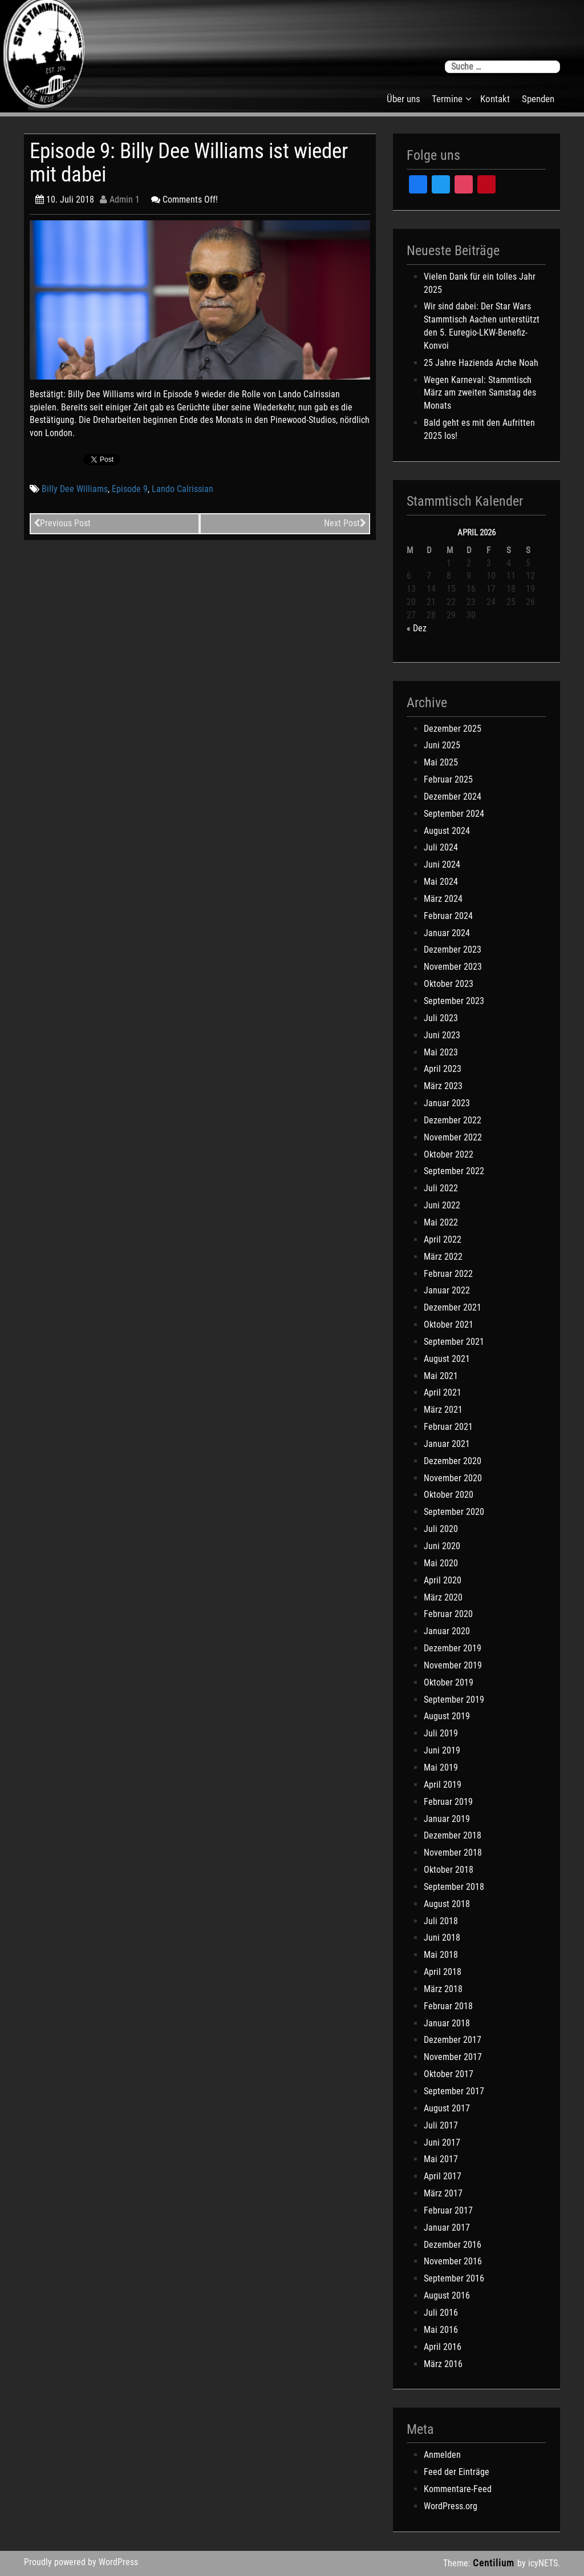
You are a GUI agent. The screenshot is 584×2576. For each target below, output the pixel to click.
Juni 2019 (442, 1750)
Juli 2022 (441, 1188)
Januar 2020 (447, 1631)
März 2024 (443, 898)
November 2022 (453, 1137)
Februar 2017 (448, 2210)
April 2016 (442, 2346)
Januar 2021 (447, 1443)
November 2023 (453, 966)
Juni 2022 (442, 1205)
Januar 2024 (447, 933)
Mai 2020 (441, 1563)
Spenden (538, 98)
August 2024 (447, 830)
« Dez (417, 628)
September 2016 (454, 2278)
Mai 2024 (441, 881)
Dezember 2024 (452, 796)
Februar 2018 (448, 2006)
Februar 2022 (448, 1273)
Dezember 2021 (452, 1307)
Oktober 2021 (448, 1324)
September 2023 (454, 1000)
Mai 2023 (441, 1052)
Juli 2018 (441, 1921)
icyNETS (543, 2563)
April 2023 (442, 1068)
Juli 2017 (441, 2125)
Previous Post (62, 523)
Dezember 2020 (452, 1461)
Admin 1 (120, 199)
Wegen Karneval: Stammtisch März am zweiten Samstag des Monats (480, 393)
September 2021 (454, 1341)
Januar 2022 (447, 1290)
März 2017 (443, 2193)
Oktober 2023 (448, 983)
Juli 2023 (441, 1018)
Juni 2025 (442, 745)
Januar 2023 (447, 1103)
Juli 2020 (441, 1528)
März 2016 (443, 2364)
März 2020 (443, 1597)
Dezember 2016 (452, 2244)
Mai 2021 (441, 1375)
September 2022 (454, 1171)
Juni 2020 (442, 1546)
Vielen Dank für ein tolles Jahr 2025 (480, 283)
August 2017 (447, 2108)
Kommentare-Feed (458, 2489)
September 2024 (454, 813)
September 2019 (454, 1699)
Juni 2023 (442, 1035)
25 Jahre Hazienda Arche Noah (481, 362)
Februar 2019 (448, 1801)
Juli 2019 (441, 1733)
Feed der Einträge (456, 2471)
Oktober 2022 (448, 1154)
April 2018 (442, 1971)
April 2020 (442, 1580)
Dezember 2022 (452, 1120)
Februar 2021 (448, 1426)
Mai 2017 (441, 2159)
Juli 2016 (441, 2312)
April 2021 (442, 1392)
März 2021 (443, 1409)
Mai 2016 (441, 2329)
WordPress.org (450, 2506)
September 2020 (454, 1511)
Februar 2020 (448, 1614)
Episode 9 (130, 488)
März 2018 (443, 1989)
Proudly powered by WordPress (81, 2562)
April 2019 (442, 1784)
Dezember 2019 (452, 1648)
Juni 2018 (442, 1937)
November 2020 (453, 1478)
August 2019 (447, 1716)
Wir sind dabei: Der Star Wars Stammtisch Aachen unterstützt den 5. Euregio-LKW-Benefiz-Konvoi (482, 326)
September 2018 (454, 1886)
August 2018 (447, 1903)
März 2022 (443, 1256)
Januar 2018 (447, 2023)
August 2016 (447, 2295)
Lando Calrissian (182, 488)
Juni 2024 (442, 864)
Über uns (403, 98)
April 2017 (442, 2176)
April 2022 (442, 1239)
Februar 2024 (448, 915)
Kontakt (495, 98)
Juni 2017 (442, 2142)
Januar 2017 (447, 2227)
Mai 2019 (441, 1767)
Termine (447, 98)
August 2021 (447, 1358)
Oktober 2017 (448, 2074)
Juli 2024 (441, 847)
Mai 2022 (441, 1222)
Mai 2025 (441, 762)
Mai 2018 (441, 1954)
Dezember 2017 (452, 2039)
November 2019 (453, 1665)
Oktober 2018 (448, 1869)
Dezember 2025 (452, 728)
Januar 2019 (447, 1818)
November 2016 (453, 2261)
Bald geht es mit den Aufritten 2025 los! (479, 429)
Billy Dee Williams (75, 488)
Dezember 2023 (452, 949)
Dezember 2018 (452, 1835)
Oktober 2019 (448, 1682)
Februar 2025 (448, 779)
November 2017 (453, 2056)
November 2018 (453, 1852)
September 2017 (454, 2091)
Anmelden (442, 2454)
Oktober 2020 (448, 1494)
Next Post (345, 523)
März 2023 (443, 1086)
